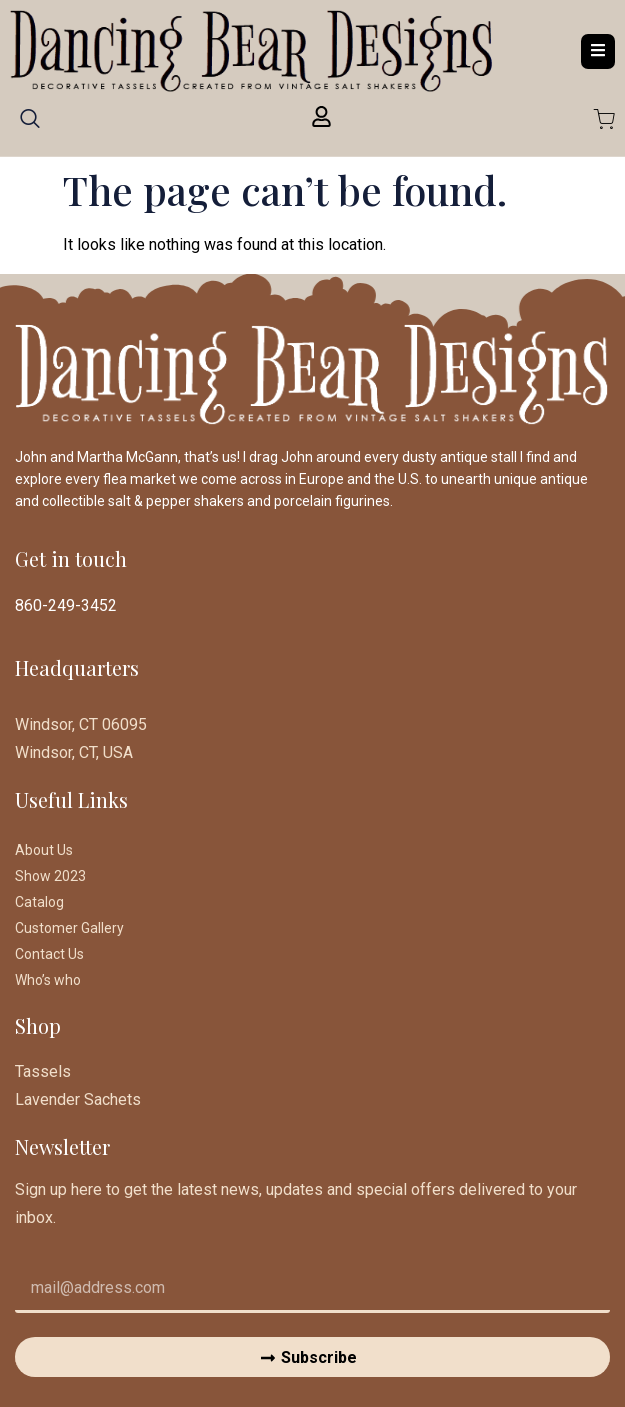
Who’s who (48, 980)
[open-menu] (598, 51)
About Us (44, 850)
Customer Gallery (69, 928)
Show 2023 (50, 876)
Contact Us (49, 954)
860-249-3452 (66, 605)
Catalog (39, 902)
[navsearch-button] (30, 125)
